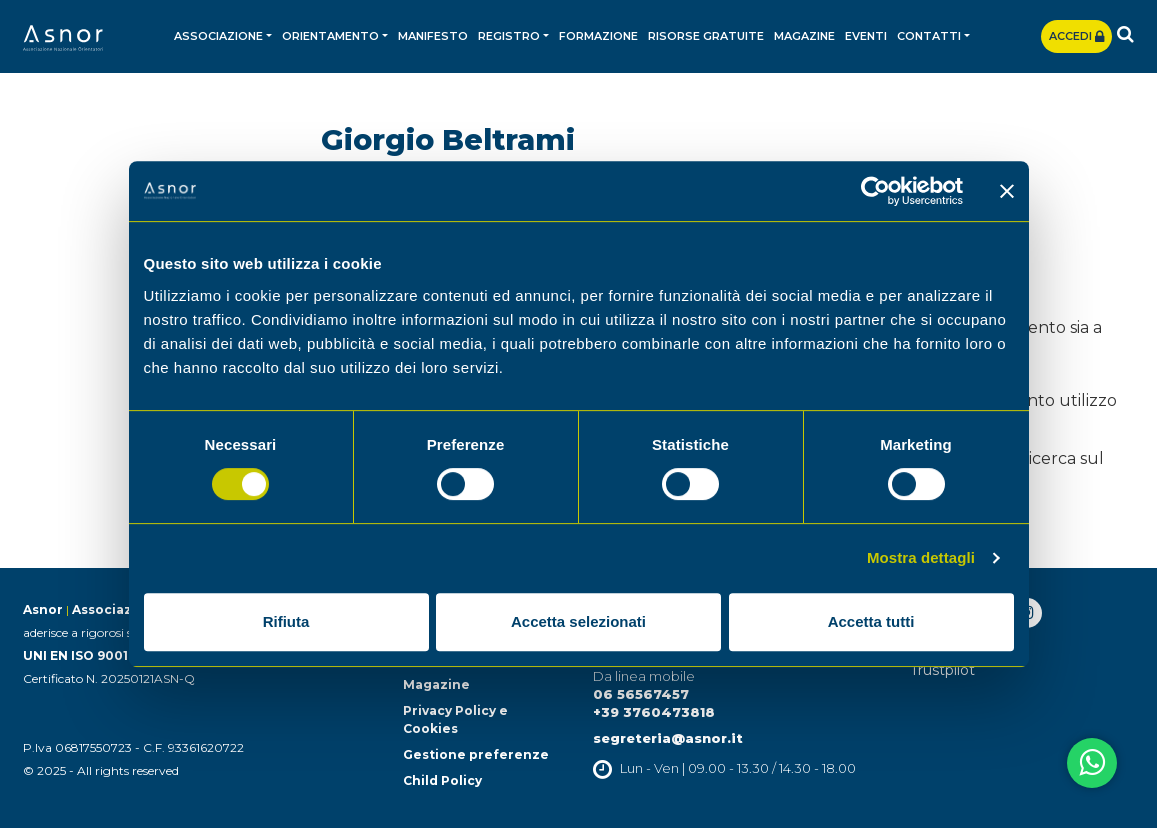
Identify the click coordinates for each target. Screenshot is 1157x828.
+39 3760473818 (654, 712)
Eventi (866, 36)
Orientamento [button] (330, 36)
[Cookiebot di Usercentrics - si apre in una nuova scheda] (875, 191)
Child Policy (442, 780)
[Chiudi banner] (1007, 191)
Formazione (598, 36)
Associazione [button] (218, 36)
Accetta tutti (871, 621)
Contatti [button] (929, 36)
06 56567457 (641, 694)
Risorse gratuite (706, 36)
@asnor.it (707, 738)
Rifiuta (286, 621)
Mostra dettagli (921, 557)
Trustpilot (942, 670)
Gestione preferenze (476, 754)
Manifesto (433, 36)
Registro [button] (509, 36)
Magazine (804, 36)
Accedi (1076, 36)
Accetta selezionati (578, 621)
